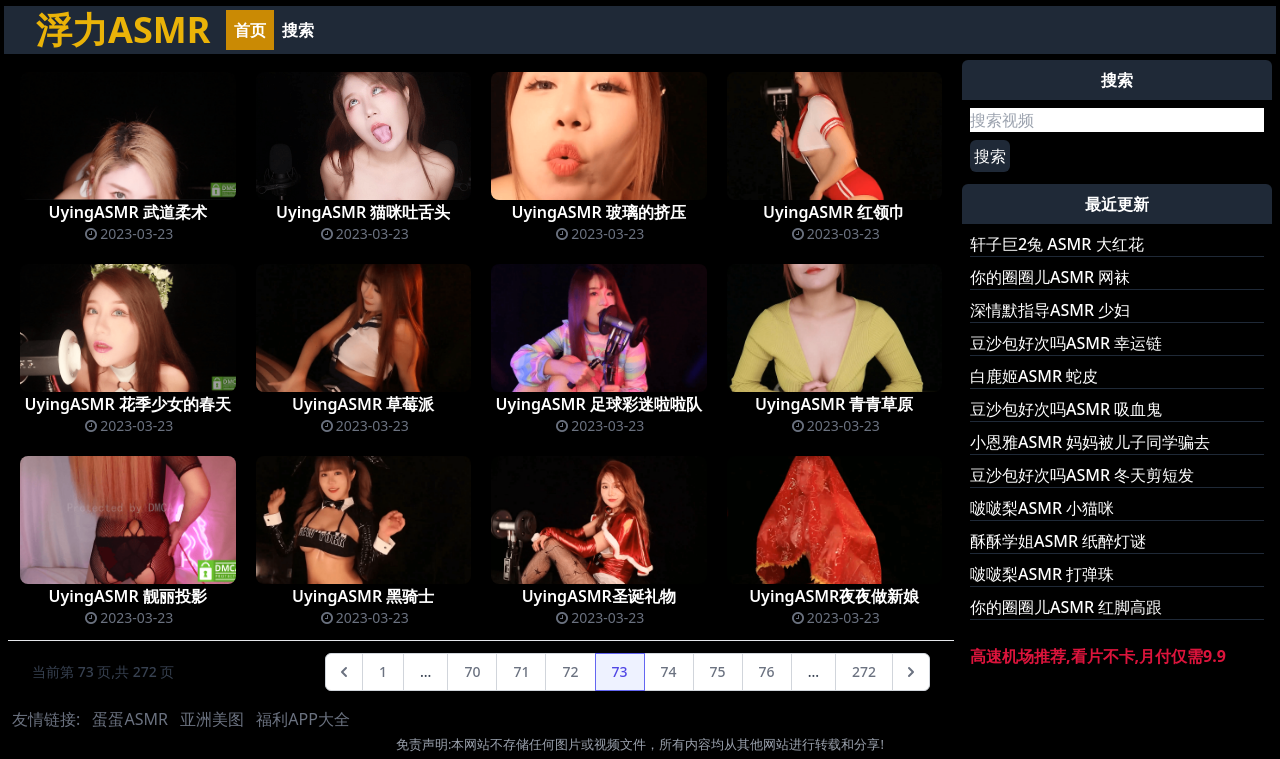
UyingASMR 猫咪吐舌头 (363, 212)
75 (718, 671)
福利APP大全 (303, 719)
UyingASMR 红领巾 (834, 212)
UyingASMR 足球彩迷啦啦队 (599, 404)
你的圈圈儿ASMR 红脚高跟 (1066, 607)
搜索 (298, 30)
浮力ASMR (123, 29)
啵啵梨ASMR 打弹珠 (1042, 574)
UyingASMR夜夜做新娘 (834, 596)
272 (864, 671)
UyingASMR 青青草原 (834, 404)
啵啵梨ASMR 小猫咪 (1042, 508)
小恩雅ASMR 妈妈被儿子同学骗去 (1090, 442)
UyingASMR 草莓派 (363, 404)
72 (570, 671)
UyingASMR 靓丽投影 (128, 596)
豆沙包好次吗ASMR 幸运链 (1066, 343)
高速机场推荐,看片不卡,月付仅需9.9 (1098, 656)
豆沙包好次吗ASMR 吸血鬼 (1066, 409)
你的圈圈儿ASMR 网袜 (1050, 277)
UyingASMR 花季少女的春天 (128, 404)
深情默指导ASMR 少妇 (1050, 310)
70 (472, 671)
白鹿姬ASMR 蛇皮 (1034, 376)
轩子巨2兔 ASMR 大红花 (1057, 244)
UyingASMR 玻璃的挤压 (599, 212)
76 (767, 671)
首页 (250, 30)
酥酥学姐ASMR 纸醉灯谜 (1058, 541)
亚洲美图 (212, 719)
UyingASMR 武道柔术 (128, 212)
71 (521, 671)
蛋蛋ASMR (129, 719)
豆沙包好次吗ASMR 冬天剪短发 (1082, 475)
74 (669, 671)
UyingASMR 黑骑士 (363, 596)
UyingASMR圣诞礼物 (599, 596)
